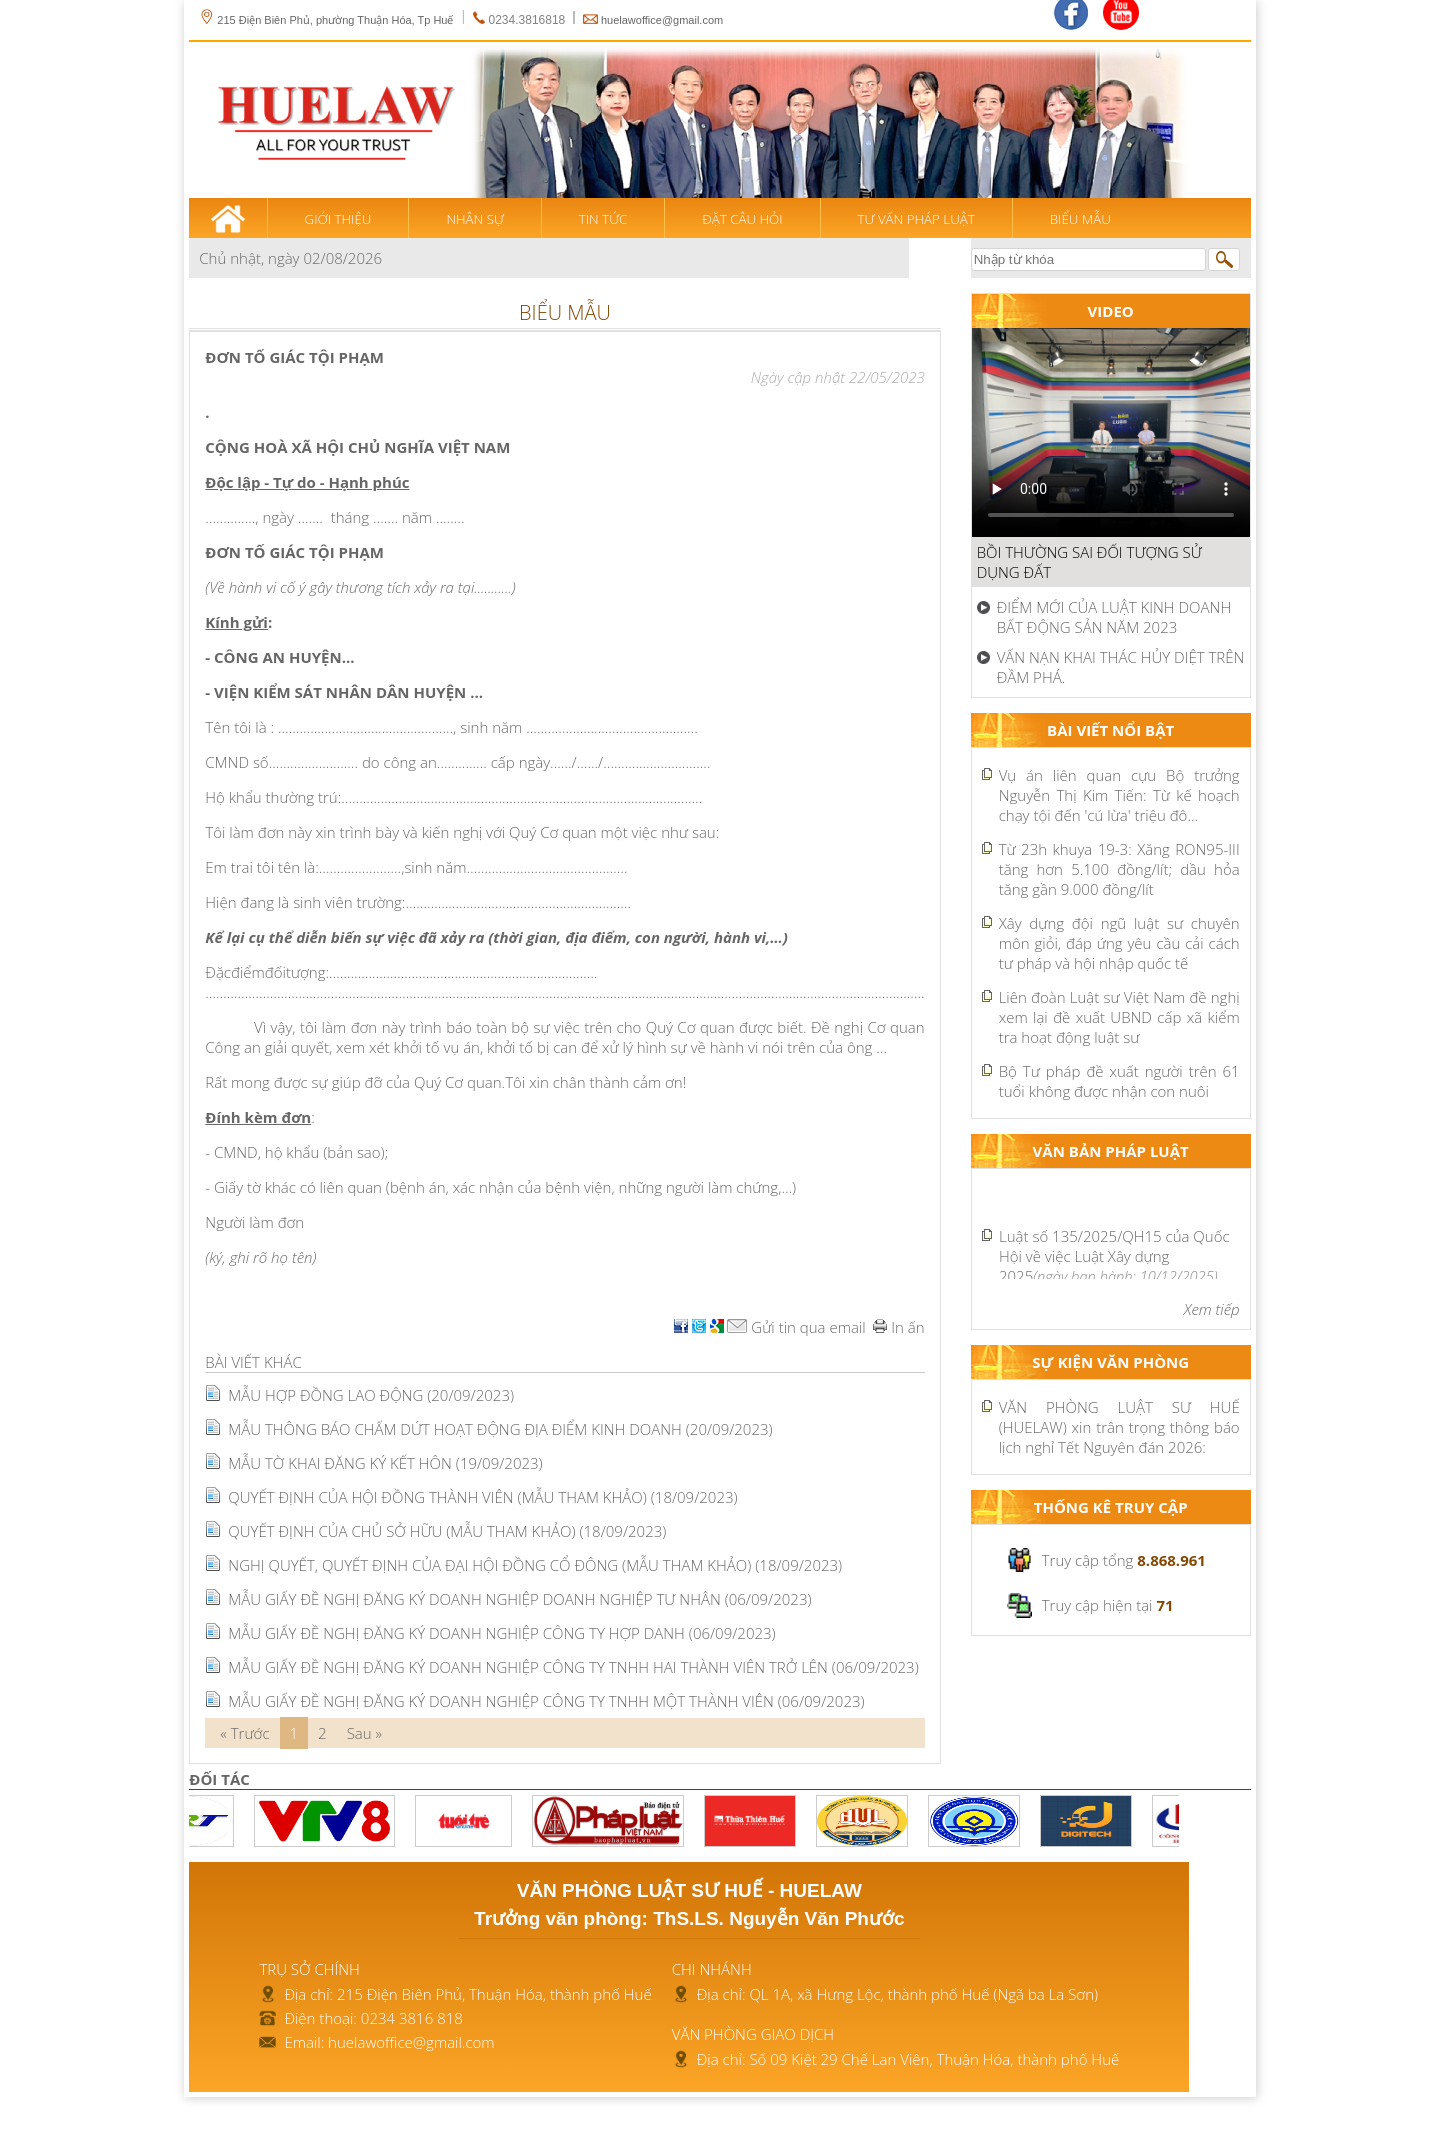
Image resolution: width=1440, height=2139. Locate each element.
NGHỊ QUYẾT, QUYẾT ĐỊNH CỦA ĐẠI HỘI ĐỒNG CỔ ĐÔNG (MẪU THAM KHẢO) (535, 1565)
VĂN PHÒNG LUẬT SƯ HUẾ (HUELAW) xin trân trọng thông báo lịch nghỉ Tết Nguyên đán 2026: (1119, 1427)
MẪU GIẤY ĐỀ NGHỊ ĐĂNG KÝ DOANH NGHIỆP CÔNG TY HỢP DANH (501, 1633)
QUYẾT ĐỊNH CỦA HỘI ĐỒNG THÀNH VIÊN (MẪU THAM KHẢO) (482, 1497)
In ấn (898, 1327)
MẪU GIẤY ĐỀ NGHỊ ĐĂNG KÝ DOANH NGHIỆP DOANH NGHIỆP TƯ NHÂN (519, 1599)
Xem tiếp (1212, 1309)
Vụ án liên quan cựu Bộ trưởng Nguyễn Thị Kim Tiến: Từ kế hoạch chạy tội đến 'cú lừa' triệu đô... (1119, 795)
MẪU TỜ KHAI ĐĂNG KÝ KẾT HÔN (385, 1463)
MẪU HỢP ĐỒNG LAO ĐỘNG (371, 1395)
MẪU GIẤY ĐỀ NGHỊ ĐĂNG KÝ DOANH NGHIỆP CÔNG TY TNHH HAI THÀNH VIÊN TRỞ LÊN (573, 1667)
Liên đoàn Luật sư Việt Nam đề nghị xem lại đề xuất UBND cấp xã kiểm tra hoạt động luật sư (1119, 1017)
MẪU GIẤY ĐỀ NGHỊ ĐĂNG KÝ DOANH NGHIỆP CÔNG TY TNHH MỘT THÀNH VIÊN (546, 1701)
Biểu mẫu (565, 312)
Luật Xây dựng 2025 (1114, 1266)
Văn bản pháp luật (1111, 1151)
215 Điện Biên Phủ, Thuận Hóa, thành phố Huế (494, 1994)
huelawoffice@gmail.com (662, 20)
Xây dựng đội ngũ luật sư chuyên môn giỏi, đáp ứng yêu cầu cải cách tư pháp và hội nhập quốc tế (1119, 943)
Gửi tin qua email (796, 1327)
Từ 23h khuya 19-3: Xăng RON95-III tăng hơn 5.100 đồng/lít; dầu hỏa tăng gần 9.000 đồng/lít (1119, 869)
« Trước (244, 1733)
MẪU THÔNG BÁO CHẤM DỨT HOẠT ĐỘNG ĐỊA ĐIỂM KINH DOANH (500, 1429)
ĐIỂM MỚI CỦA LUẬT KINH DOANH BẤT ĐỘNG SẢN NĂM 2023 (1114, 617)
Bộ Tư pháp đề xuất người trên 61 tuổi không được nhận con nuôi (1119, 1081)
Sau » (364, 1733)
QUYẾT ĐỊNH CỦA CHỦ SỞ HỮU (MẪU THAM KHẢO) (447, 1531)
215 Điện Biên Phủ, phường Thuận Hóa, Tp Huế (326, 20)
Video (1111, 311)
